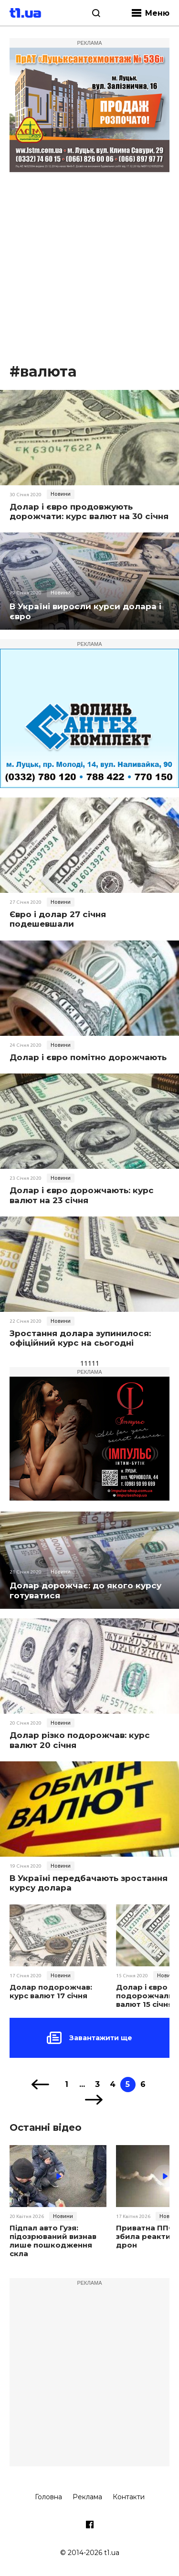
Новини (61, 494)
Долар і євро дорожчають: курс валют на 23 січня (82, 1195)
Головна (48, 2497)
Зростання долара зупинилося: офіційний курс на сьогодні (80, 1338)
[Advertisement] (89, 267)
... (82, 2084)
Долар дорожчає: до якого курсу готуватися (85, 1590)
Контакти (129, 2497)
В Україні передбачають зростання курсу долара (89, 1882)
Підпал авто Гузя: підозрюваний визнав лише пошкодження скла (53, 2241)
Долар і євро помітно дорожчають (88, 1057)
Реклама (87, 2497)
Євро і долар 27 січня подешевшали (58, 919)
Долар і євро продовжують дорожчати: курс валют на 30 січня (89, 511)
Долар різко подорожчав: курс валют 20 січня (80, 1739)
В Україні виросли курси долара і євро (85, 611)
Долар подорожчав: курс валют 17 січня (51, 1991)
